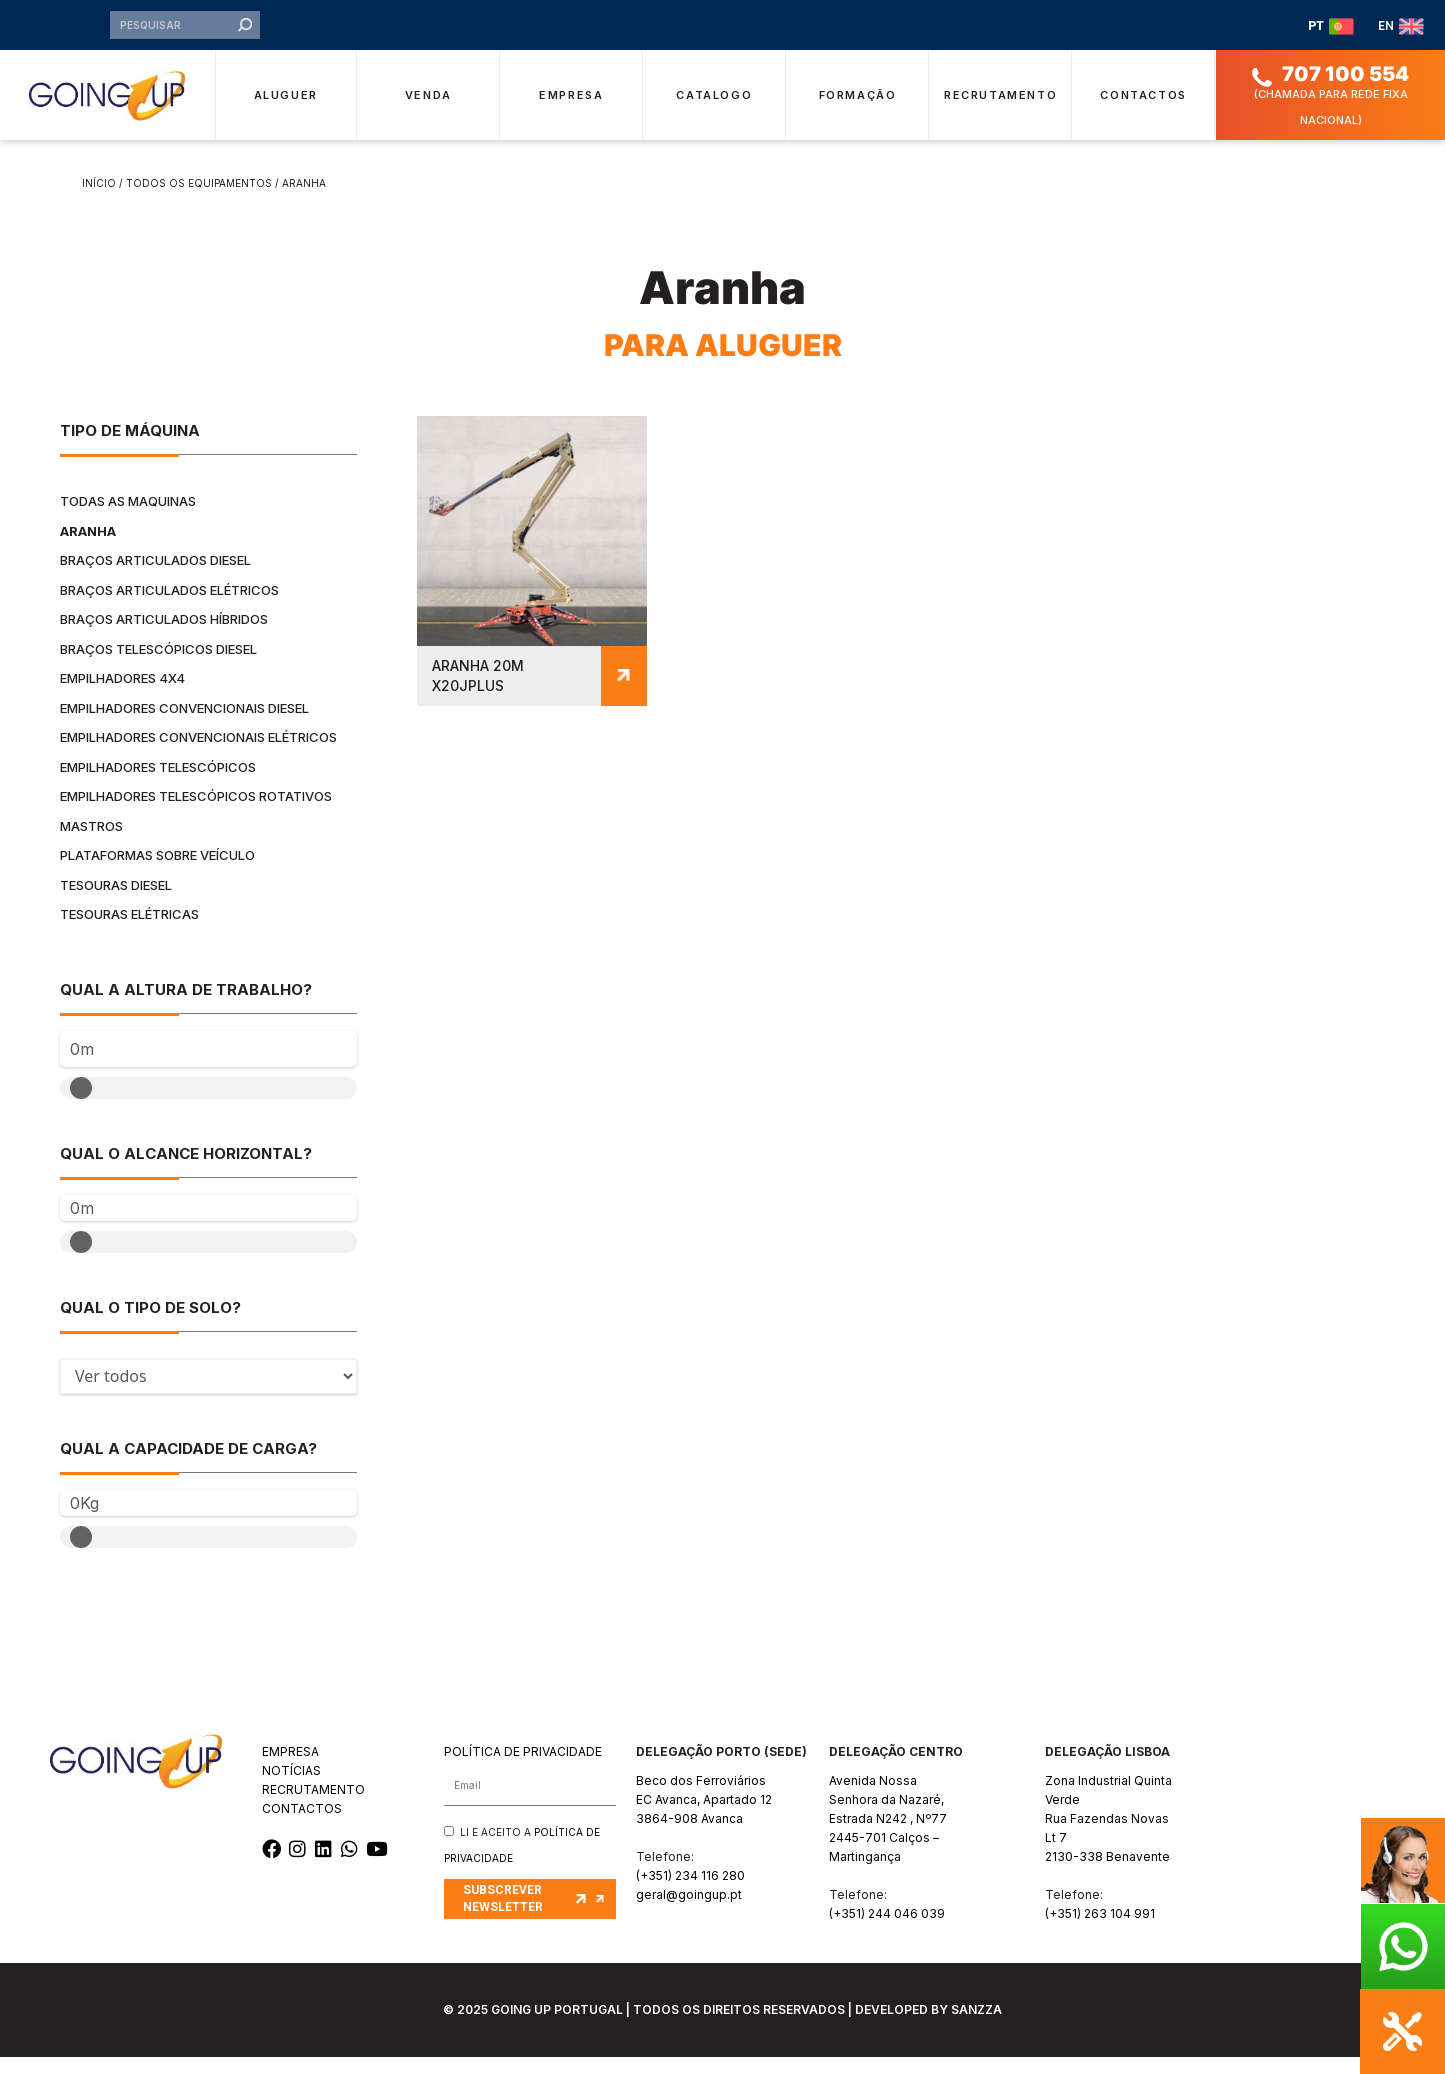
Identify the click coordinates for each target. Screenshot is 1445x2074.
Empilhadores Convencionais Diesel (184, 725)
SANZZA (976, 2026)
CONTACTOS (302, 1825)
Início (99, 200)
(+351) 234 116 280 (690, 1892)
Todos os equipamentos (199, 200)
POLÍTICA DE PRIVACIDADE (523, 1768)
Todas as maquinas (128, 518)
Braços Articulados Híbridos (164, 636)
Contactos (1143, 111)
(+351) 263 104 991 (1100, 1930)
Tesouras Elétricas (129, 931)
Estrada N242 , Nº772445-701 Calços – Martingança (888, 1854)
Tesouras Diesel (116, 902)
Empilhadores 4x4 (122, 695)
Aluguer (286, 111)
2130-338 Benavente (1107, 1873)
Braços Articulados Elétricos (169, 607)
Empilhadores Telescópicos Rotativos (196, 813)
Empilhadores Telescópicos (158, 784)
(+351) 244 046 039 (887, 1930)
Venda (428, 111)
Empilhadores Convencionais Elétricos (198, 754)
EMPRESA (290, 1768)
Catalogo (714, 111)
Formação (858, 111)
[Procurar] (244, 34)
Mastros (91, 843)
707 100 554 (1345, 91)
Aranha (88, 548)
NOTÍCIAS (291, 1787)
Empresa (571, 111)
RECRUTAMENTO (313, 1806)
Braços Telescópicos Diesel (158, 666)
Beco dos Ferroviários (701, 1797)
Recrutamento (1000, 111)
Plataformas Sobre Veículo (157, 872)
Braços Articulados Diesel (155, 577)
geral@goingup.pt (689, 1911)
